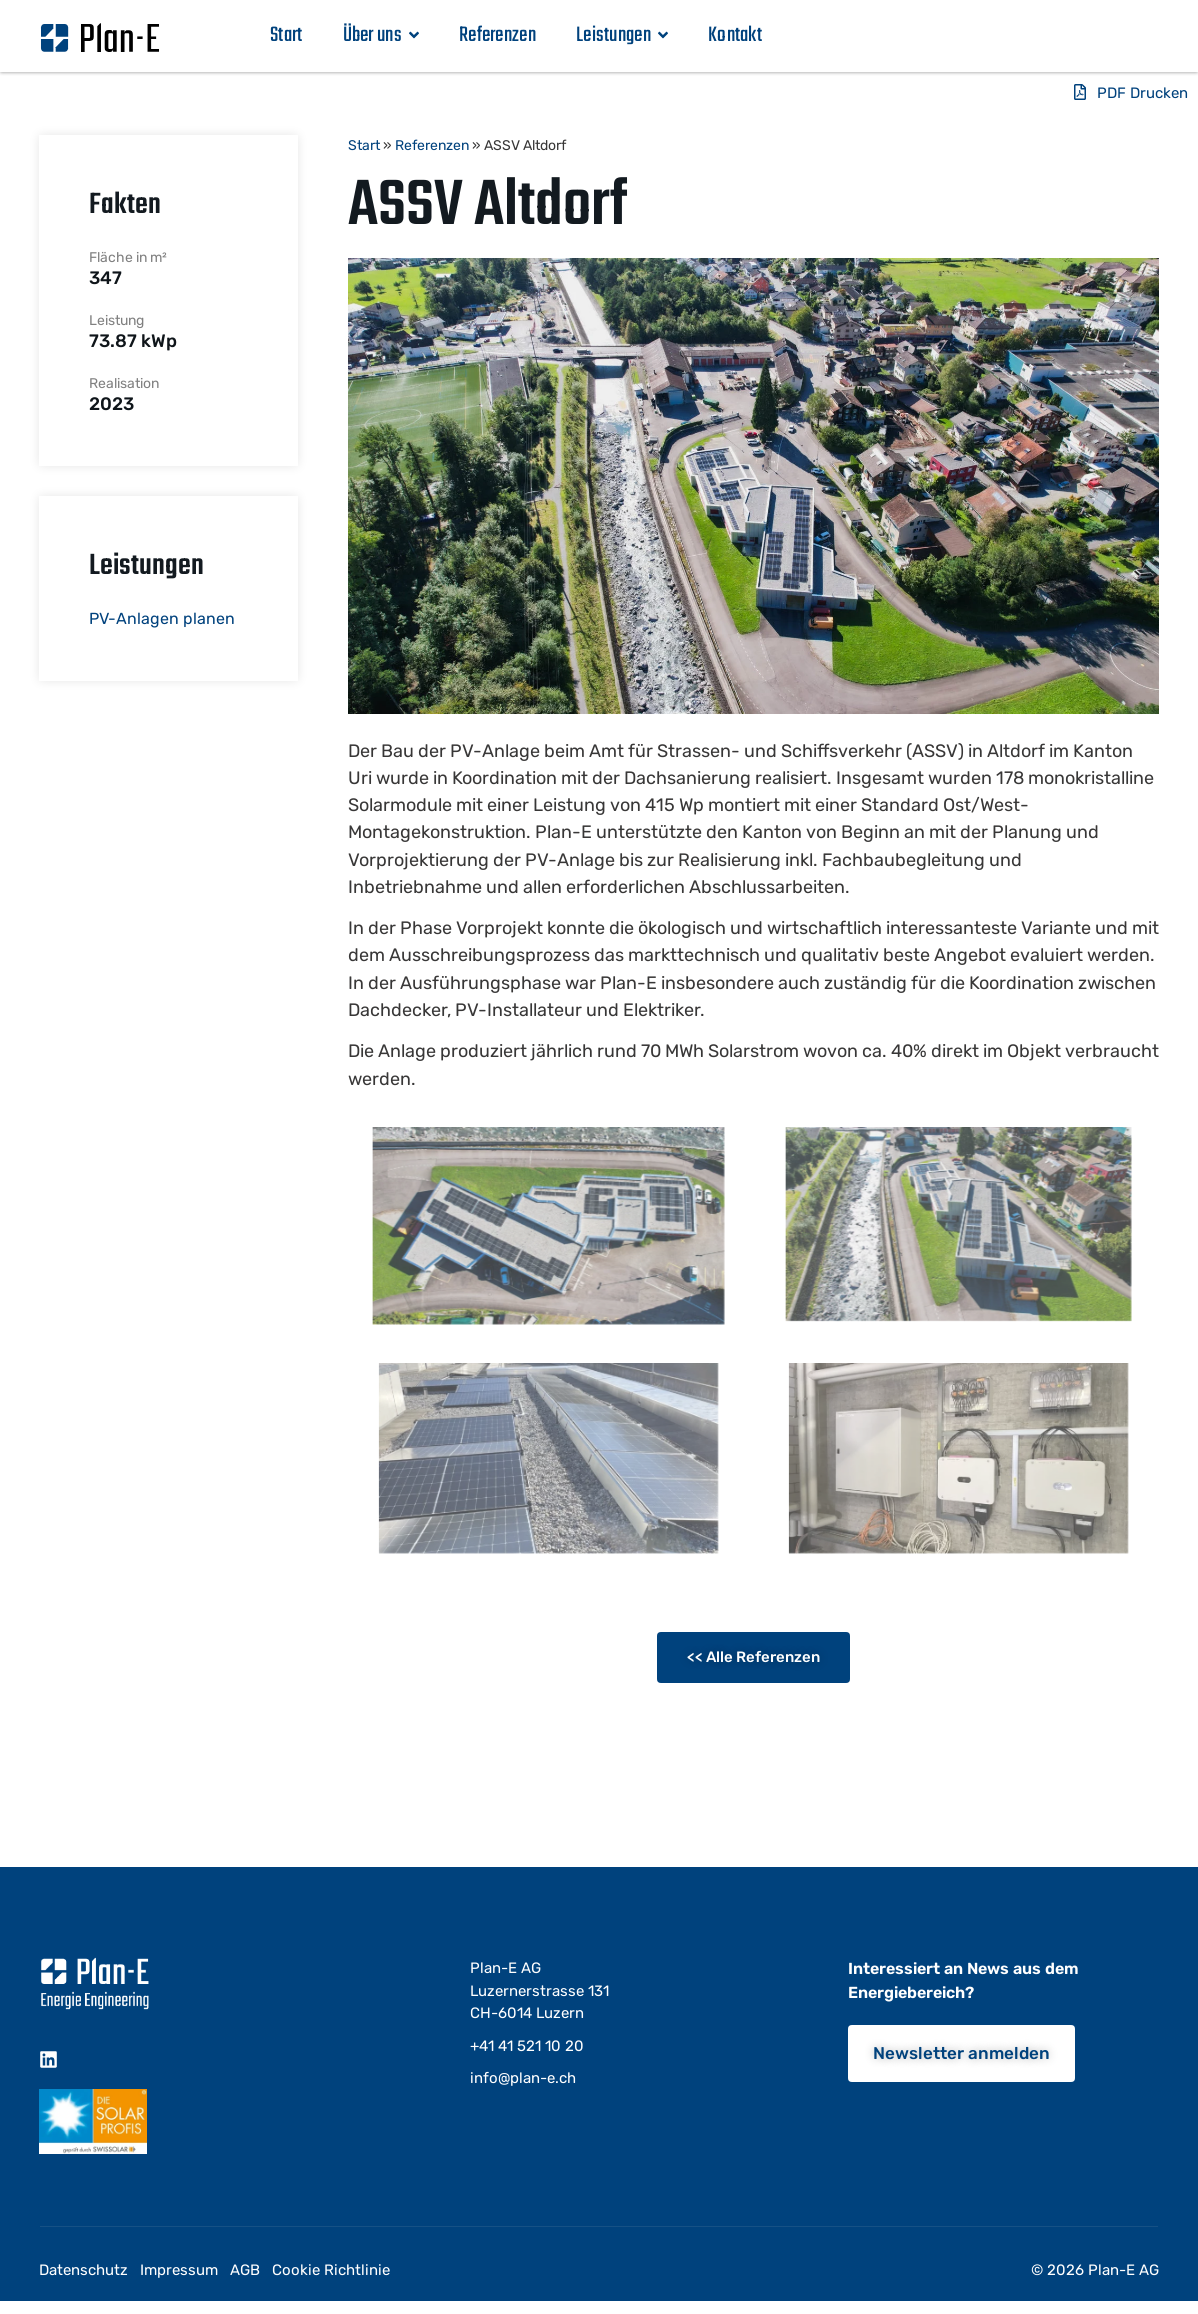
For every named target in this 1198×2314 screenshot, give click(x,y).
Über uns (381, 35)
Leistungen (622, 35)
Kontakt (735, 35)
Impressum (179, 2270)
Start (286, 35)
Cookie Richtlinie (331, 2270)
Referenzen (497, 35)
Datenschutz (83, 2270)
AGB (245, 2270)
